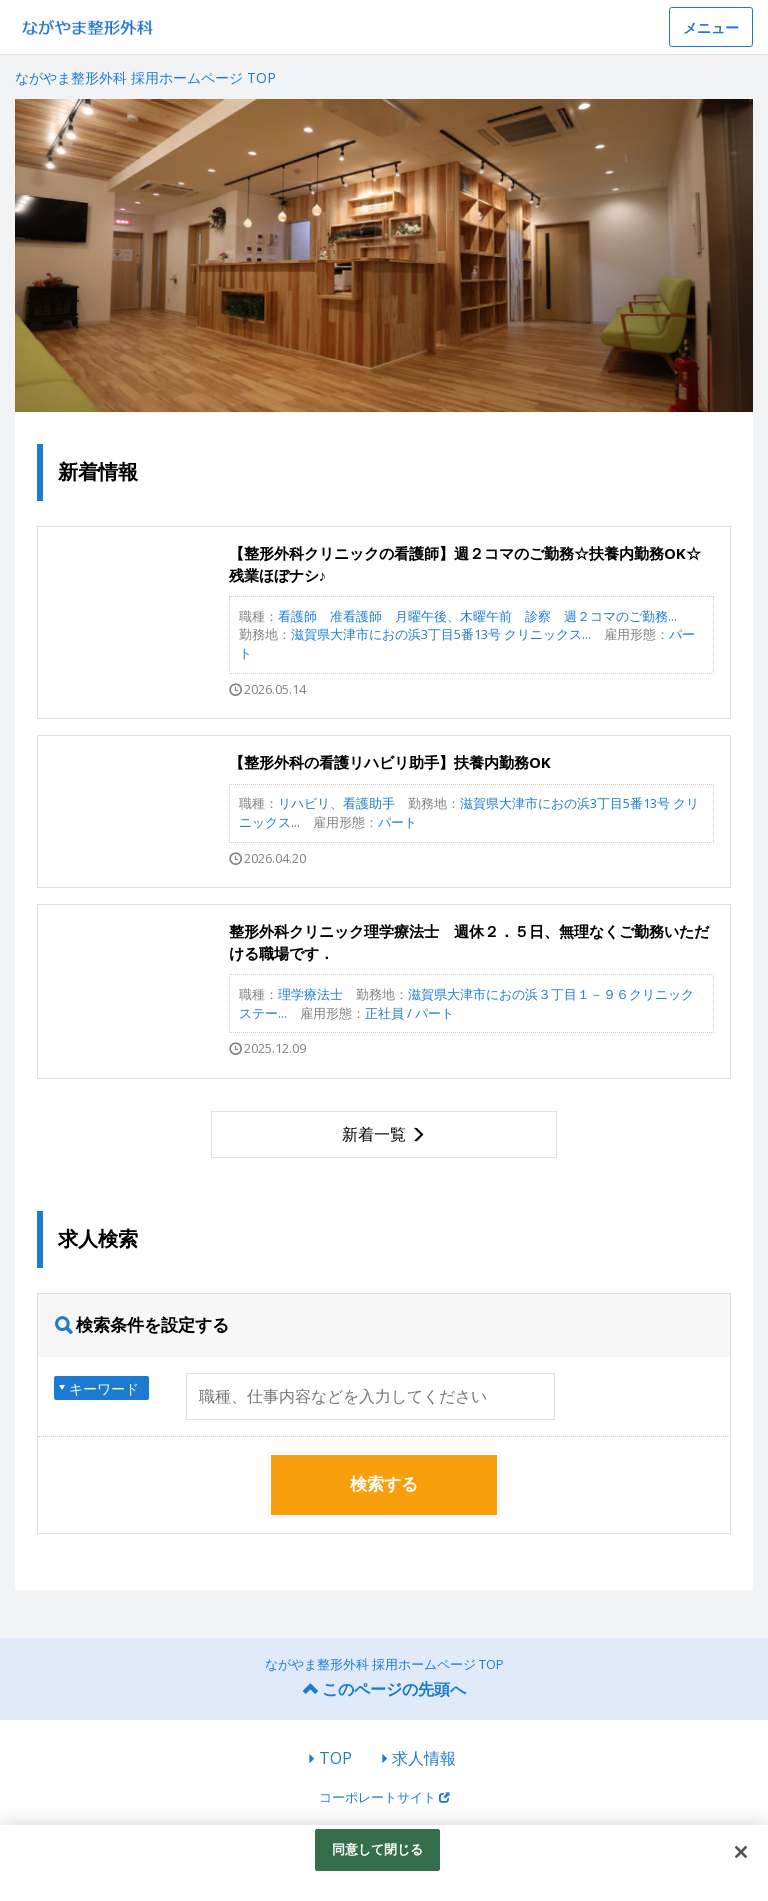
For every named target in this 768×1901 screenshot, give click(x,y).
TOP (335, 1758)
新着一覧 (374, 1134)
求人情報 (424, 1758)
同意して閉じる (378, 1849)
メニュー (711, 27)
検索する (384, 1483)
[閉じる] (741, 1852)
